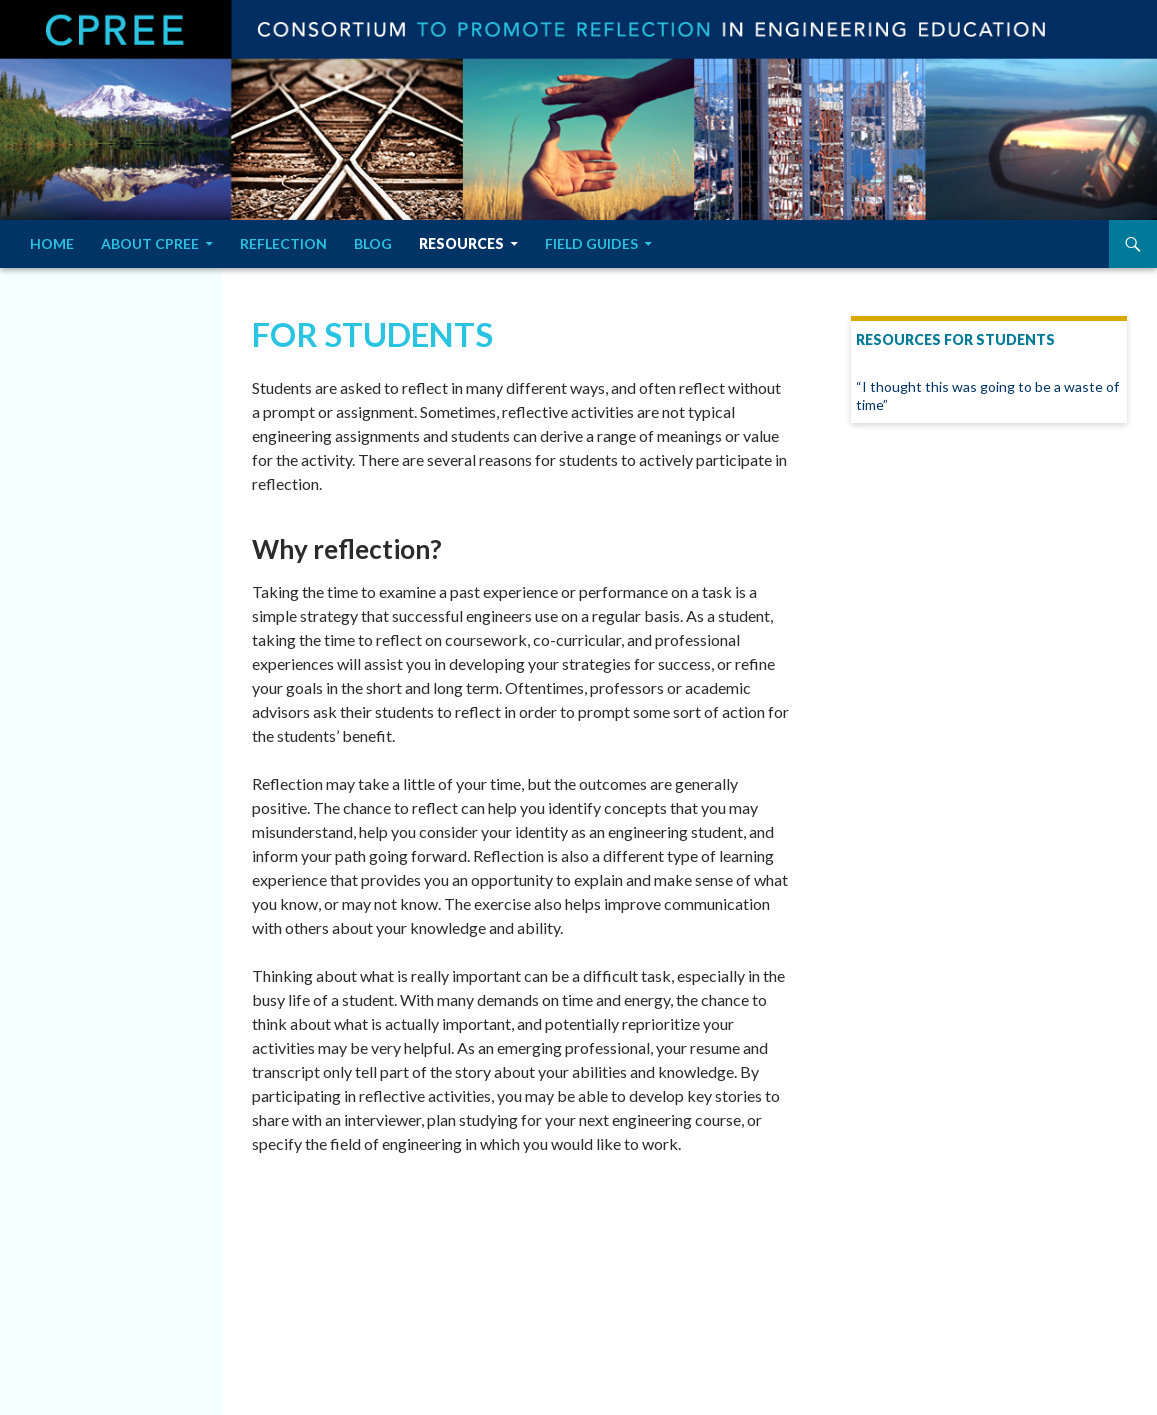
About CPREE (150, 243)
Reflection (283, 243)
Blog (373, 243)
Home (52, 243)
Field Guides (591, 243)
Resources (461, 243)
